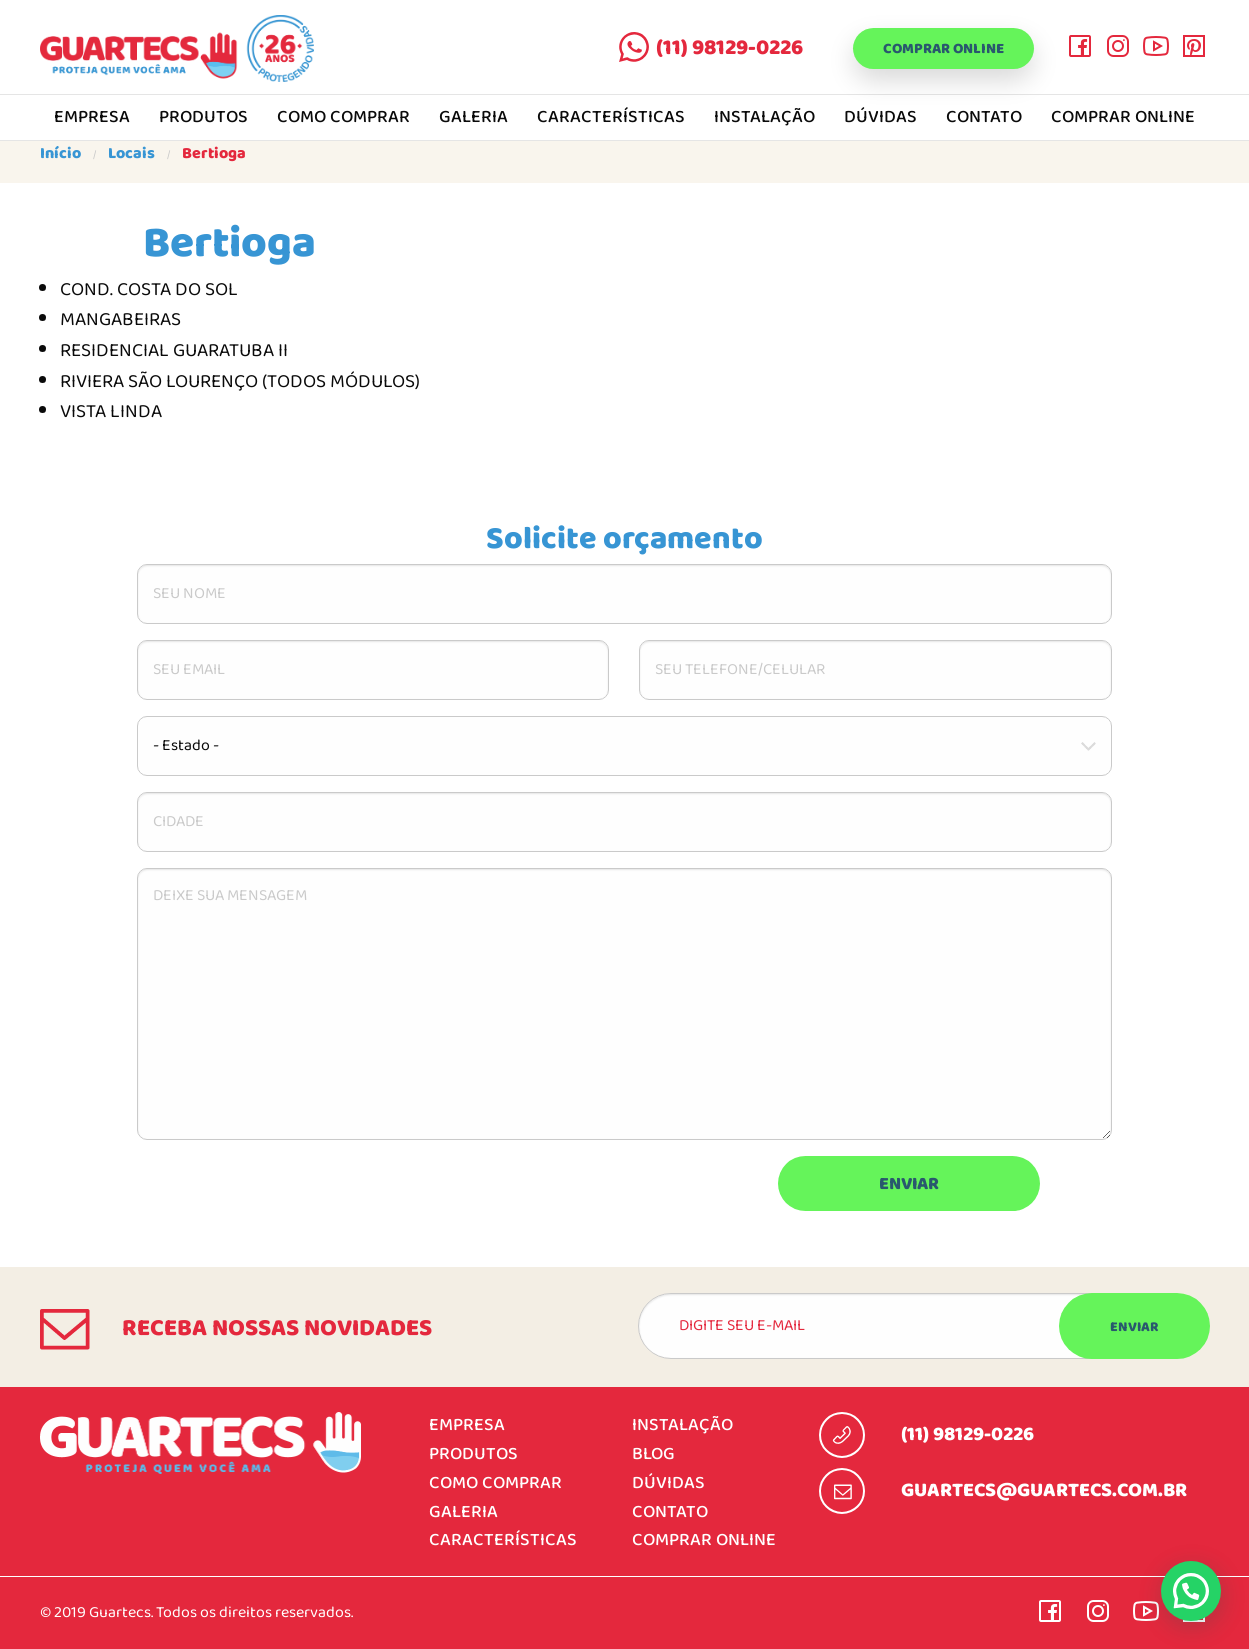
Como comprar (343, 118)
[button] (1191, 1591)
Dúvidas (880, 118)
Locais (131, 154)
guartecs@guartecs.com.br (1044, 1491)
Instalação (764, 118)
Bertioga (214, 154)
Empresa (92, 118)
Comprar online (931, 49)
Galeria (473, 118)
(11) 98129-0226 (705, 48)
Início (60, 154)
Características (611, 118)
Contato (984, 118)
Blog (653, 1454)
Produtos (203, 118)
